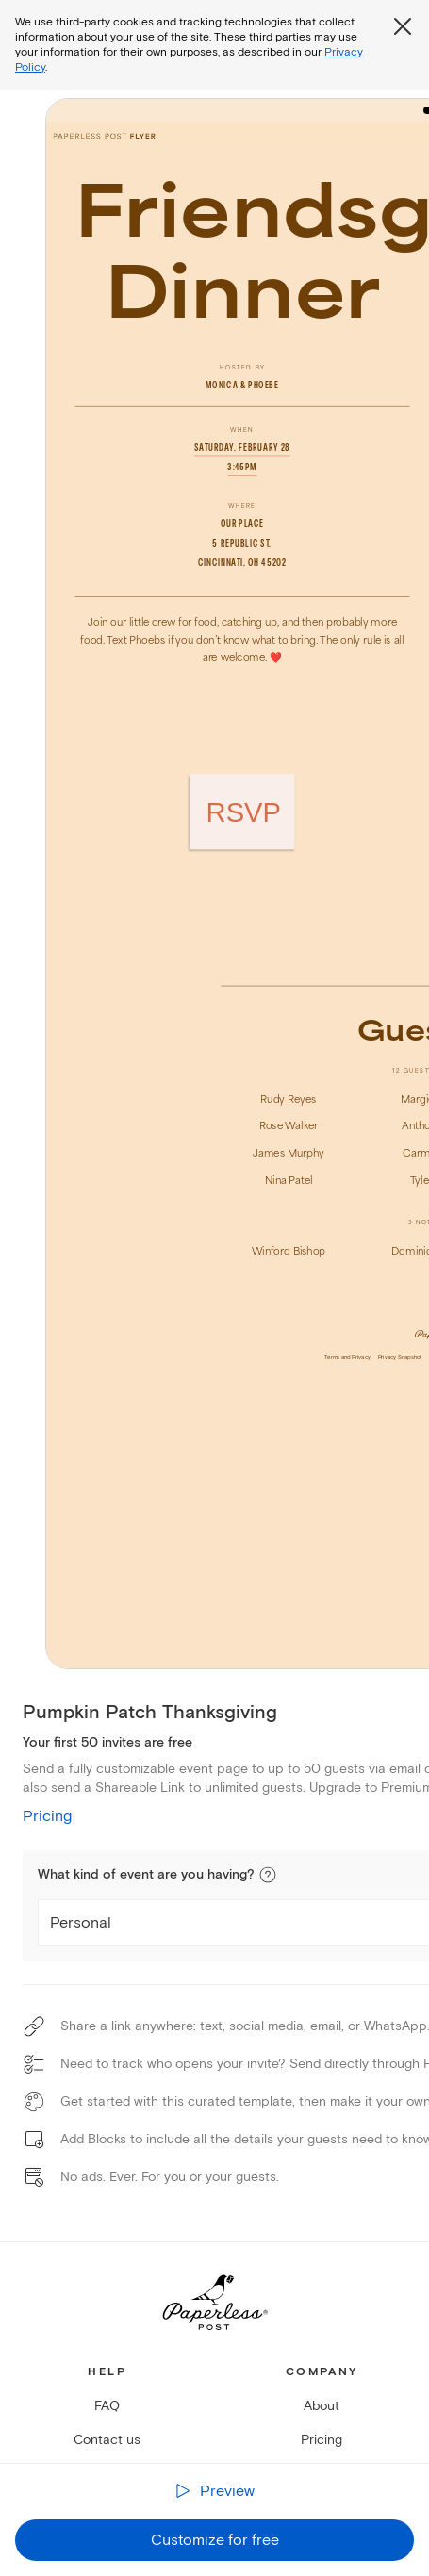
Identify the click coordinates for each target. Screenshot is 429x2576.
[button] (267, 1874)
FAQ (107, 2406)
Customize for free (215, 2540)
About (321, 2406)
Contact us (107, 2440)
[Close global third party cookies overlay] (402, 26)
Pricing (47, 1816)
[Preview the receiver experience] (214, 2491)
